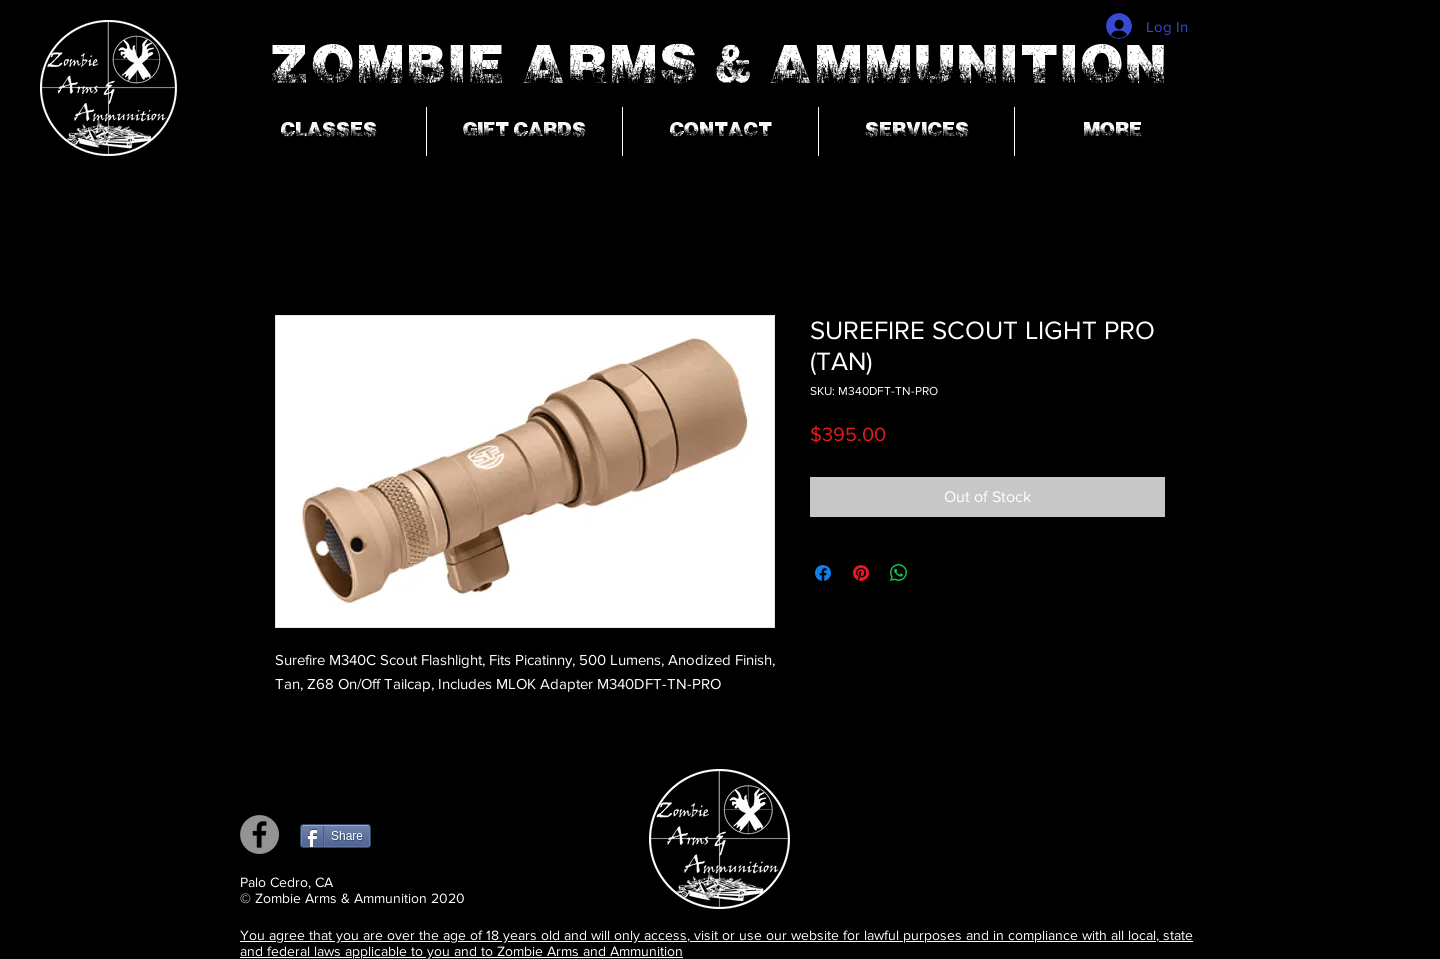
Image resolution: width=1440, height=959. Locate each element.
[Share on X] (937, 573)
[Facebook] (259, 834)
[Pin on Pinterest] (861, 573)
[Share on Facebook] (823, 573)
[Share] (335, 836)
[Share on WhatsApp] (899, 573)
